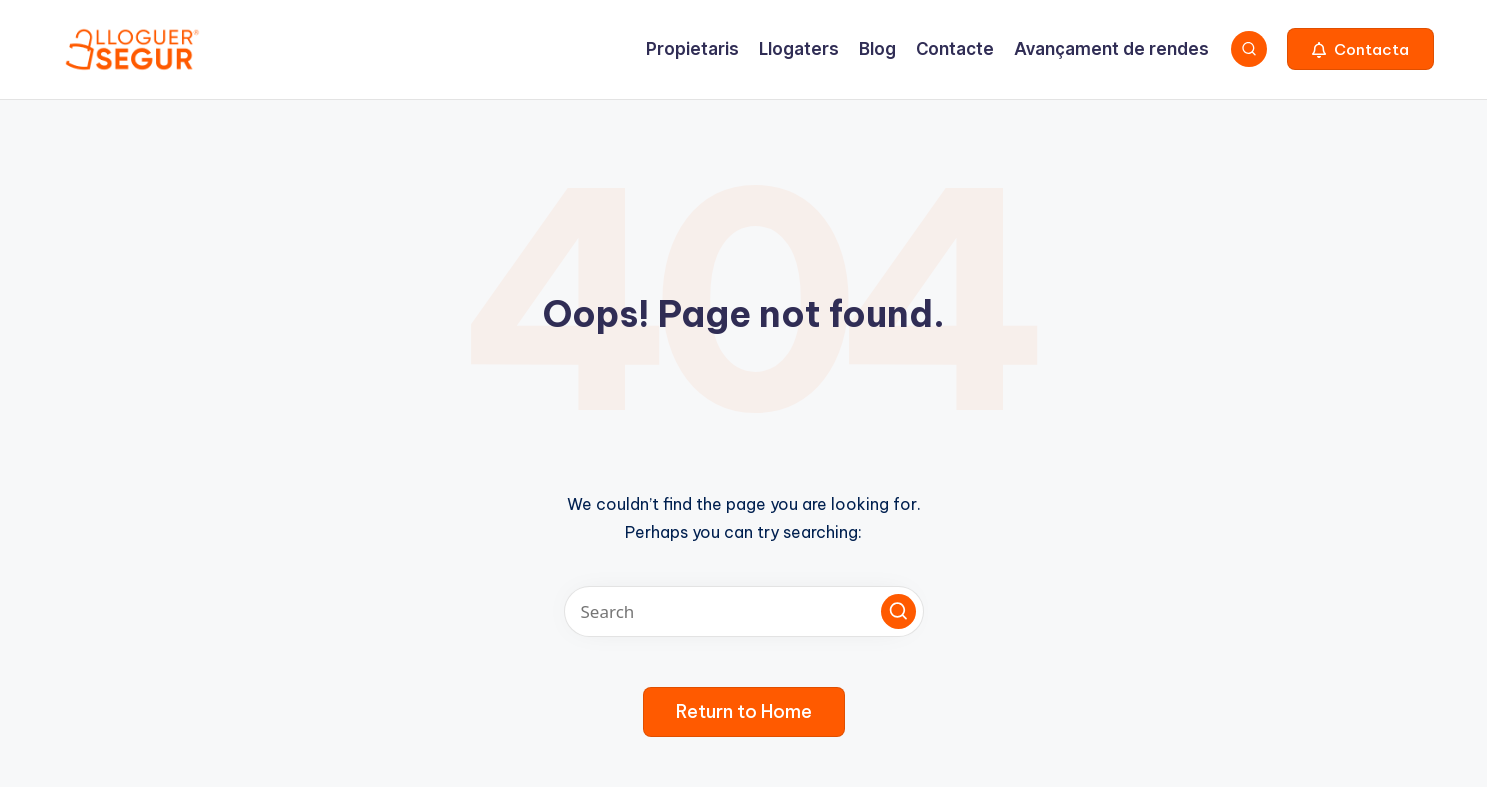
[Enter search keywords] (744, 611)
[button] (1360, 49)
